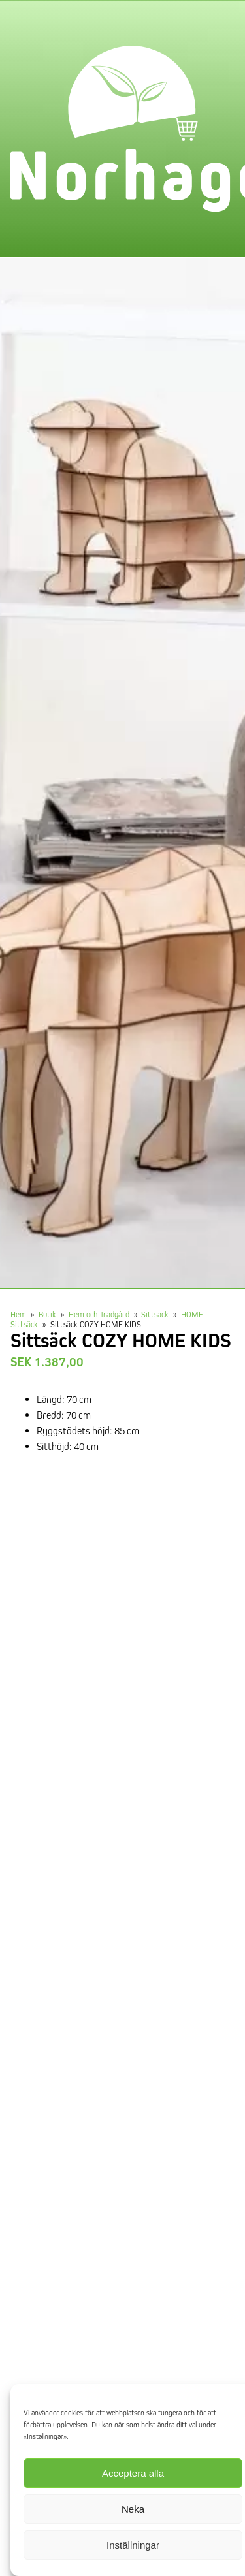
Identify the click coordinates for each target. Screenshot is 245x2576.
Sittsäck (155, 1314)
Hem (18, 1314)
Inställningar (132, 2545)
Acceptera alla (133, 2473)
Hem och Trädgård (99, 1314)
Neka (133, 2509)
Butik (47, 1314)
